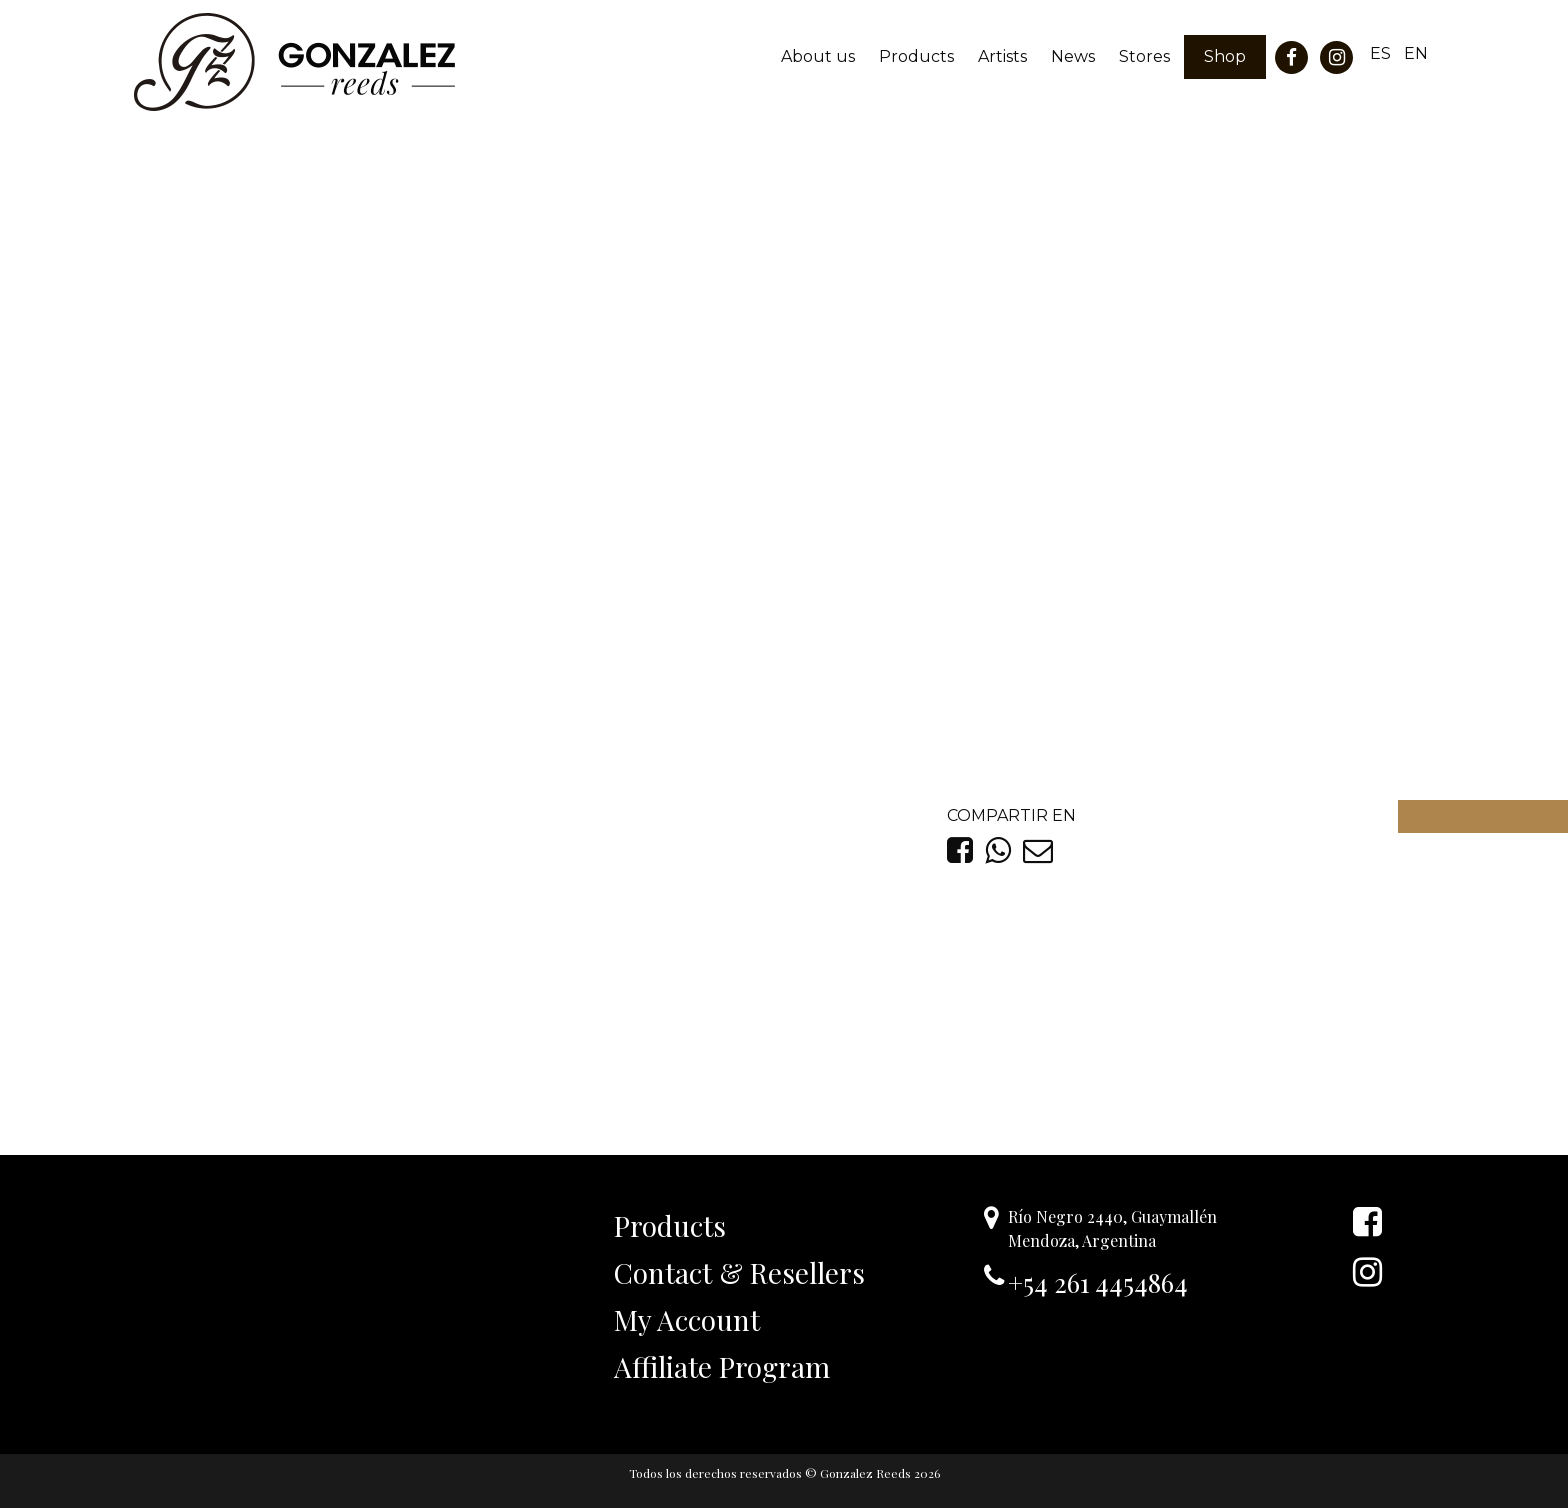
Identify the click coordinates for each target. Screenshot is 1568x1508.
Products (916, 56)
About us (818, 56)
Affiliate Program (722, 1366)
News (1073, 56)
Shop (1225, 56)
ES (1380, 53)
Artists (1002, 56)
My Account (687, 1319)
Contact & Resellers (739, 1272)
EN (1416, 53)
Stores (1144, 56)
